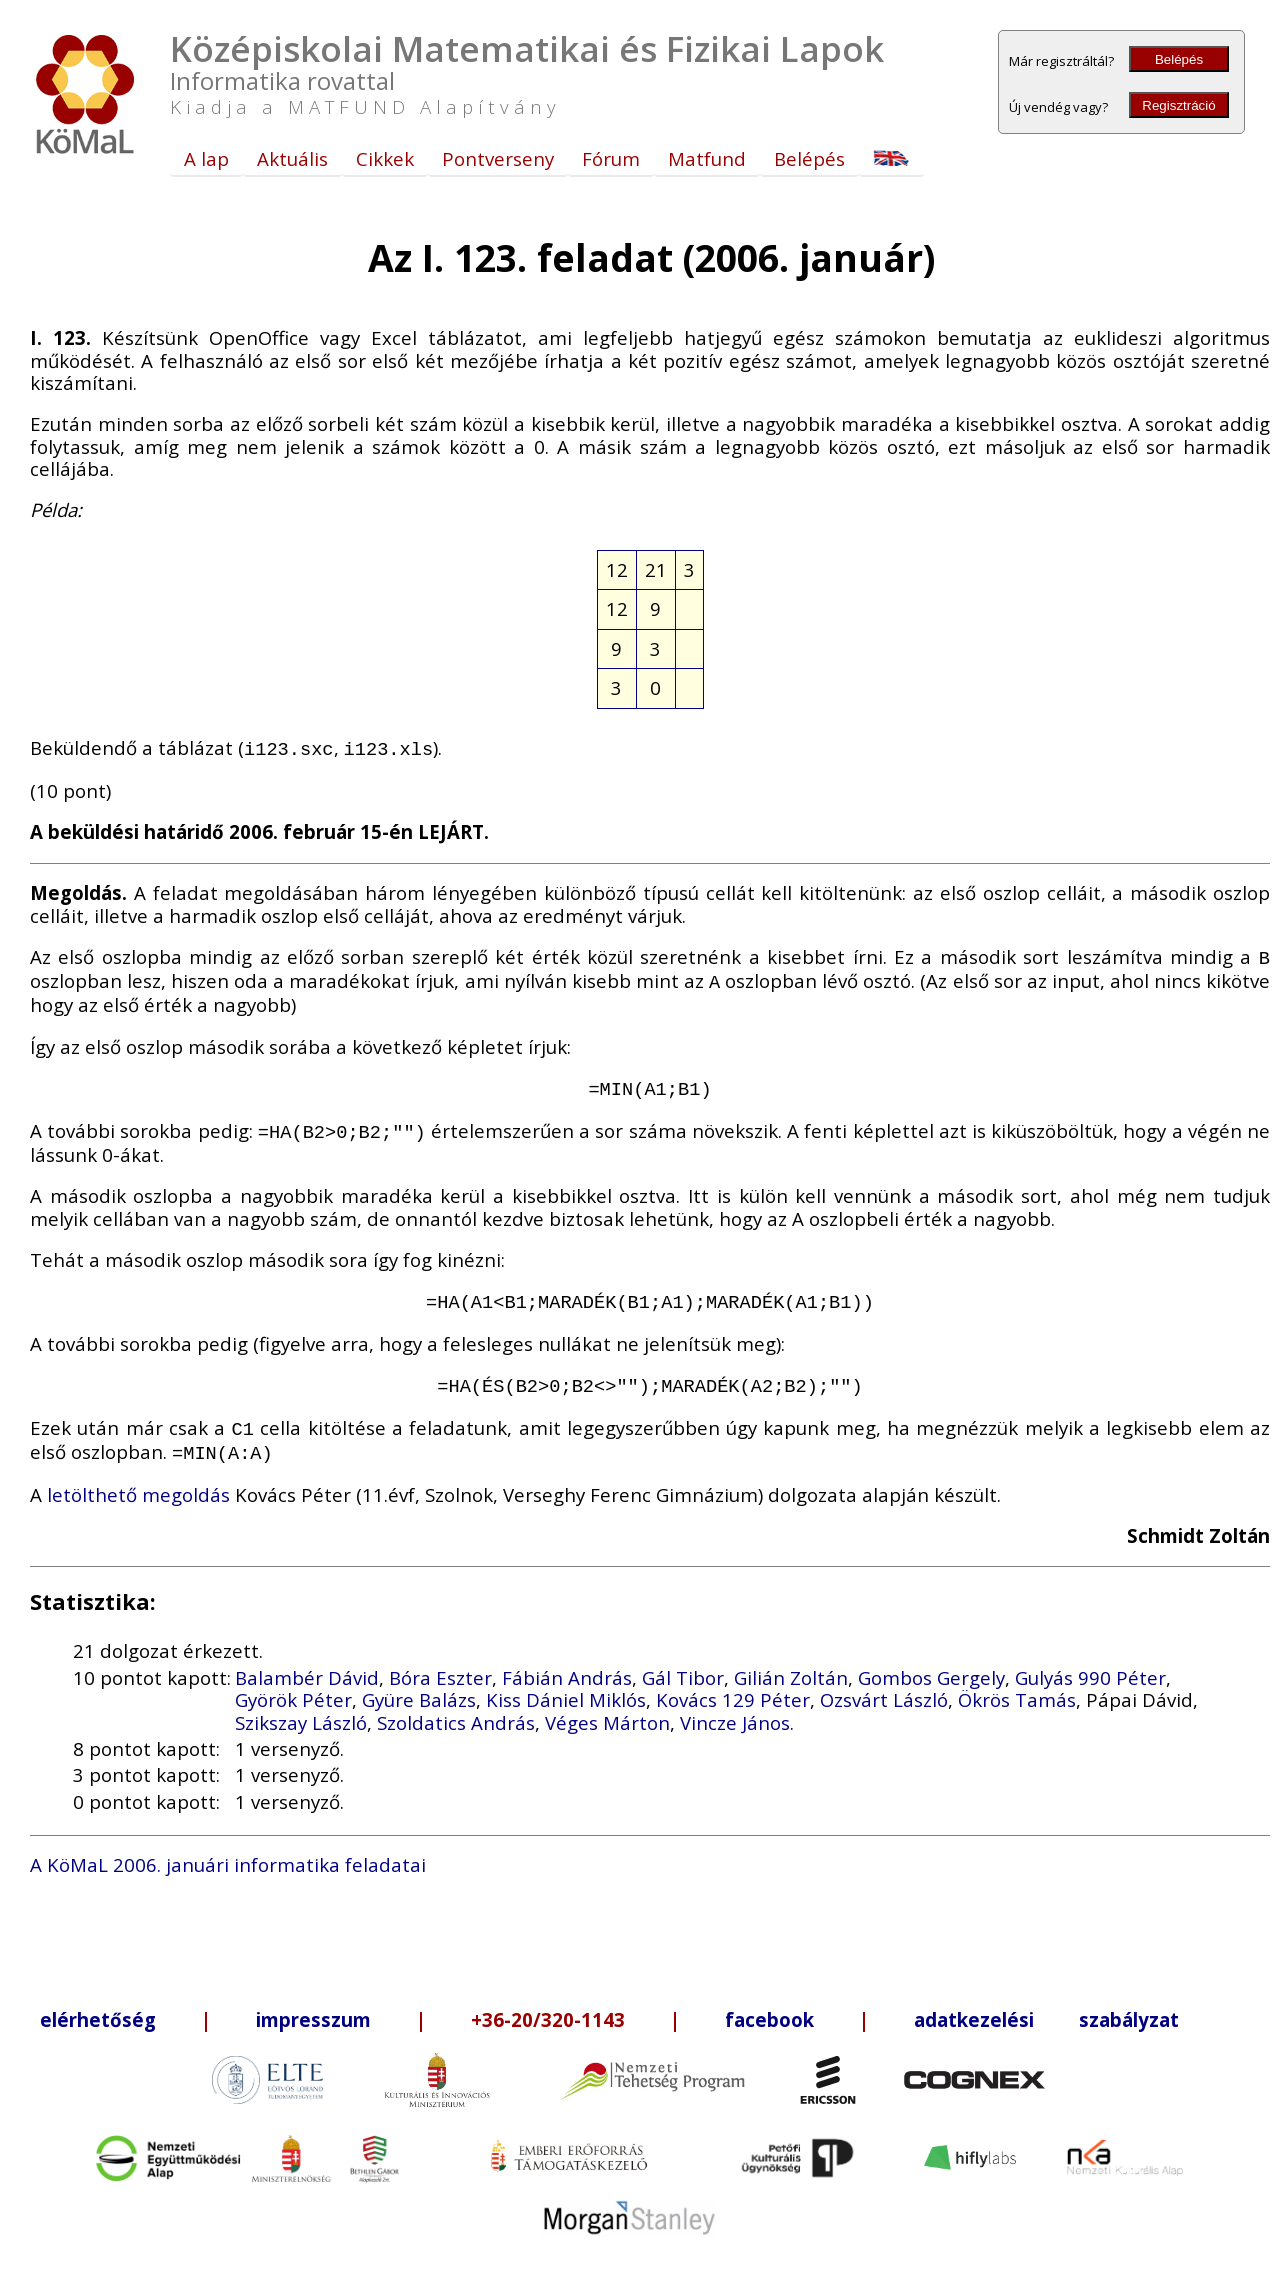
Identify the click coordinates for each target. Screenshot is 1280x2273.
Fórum (611, 158)
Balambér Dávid (307, 1659)
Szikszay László (301, 1704)
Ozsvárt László (884, 1681)
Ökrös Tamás (1017, 1681)
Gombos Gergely (931, 1659)
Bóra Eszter (440, 1659)
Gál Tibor (683, 1659)
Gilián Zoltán (791, 1659)
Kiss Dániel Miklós (566, 1681)
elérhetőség (98, 2001)
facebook (769, 2001)
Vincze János (735, 1704)
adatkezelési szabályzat (1046, 2001)
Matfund (707, 158)
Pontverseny (498, 158)
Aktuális (292, 158)
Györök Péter (293, 1681)
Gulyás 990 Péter (1090, 1659)
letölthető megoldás (138, 1476)
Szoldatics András (456, 1704)
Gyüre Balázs (419, 1681)
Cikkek (385, 158)
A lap (206, 158)
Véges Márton (607, 1704)
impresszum (313, 2001)
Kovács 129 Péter (733, 1681)
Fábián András (567, 1659)
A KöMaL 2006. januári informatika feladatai (228, 1846)
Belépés (1179, 59)
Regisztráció (1178, 105)
